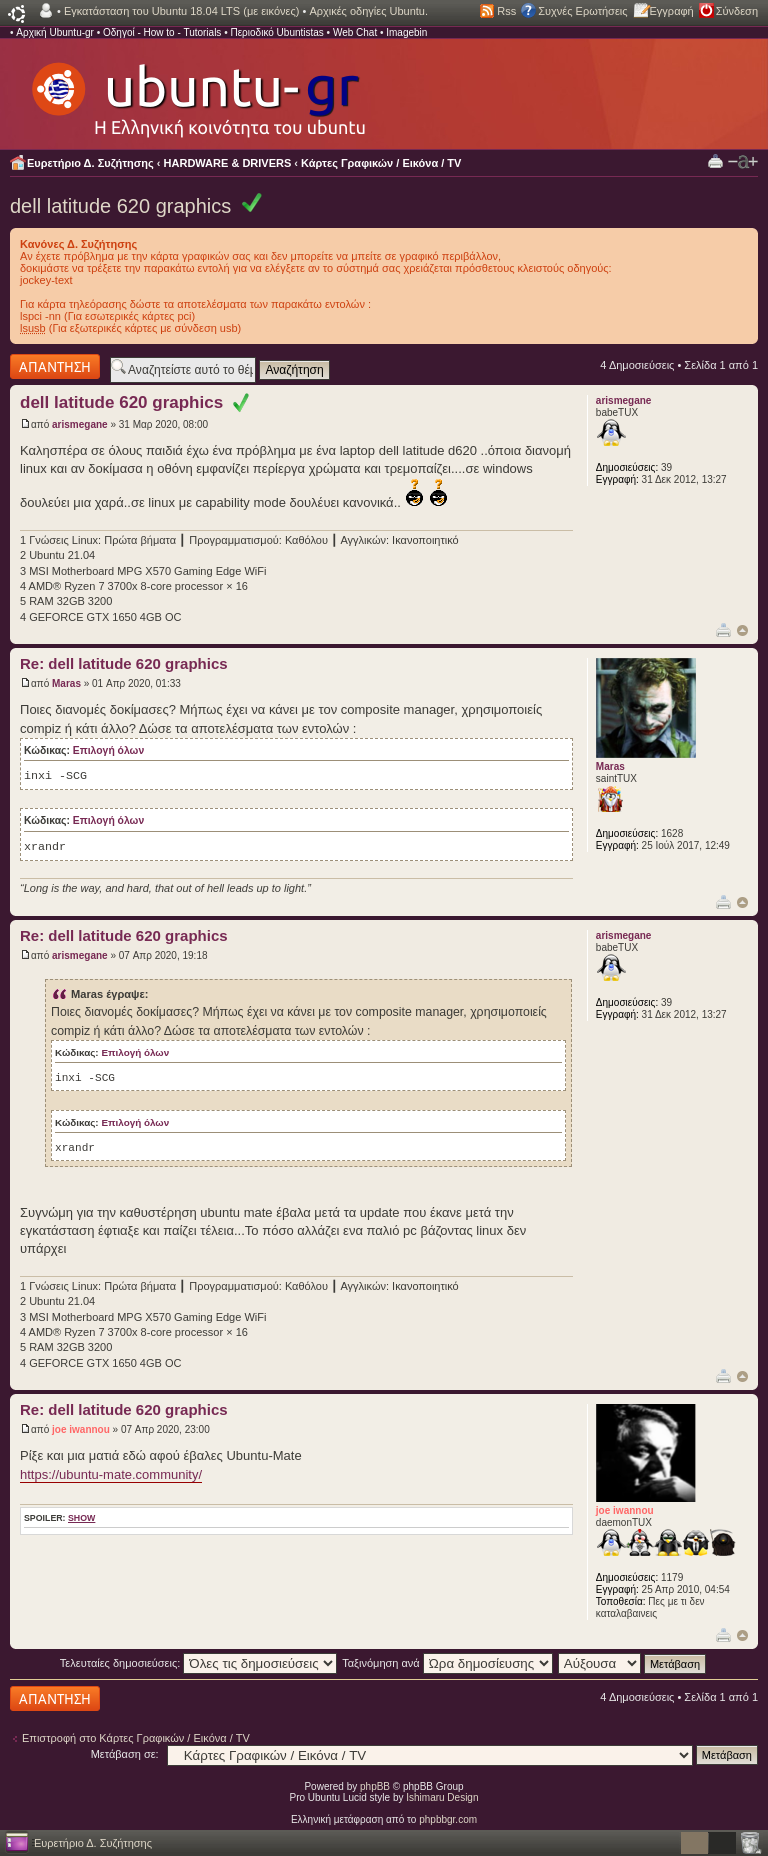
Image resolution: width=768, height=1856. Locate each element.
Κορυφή (742, 630)
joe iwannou (81, 1429)
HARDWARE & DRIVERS (228, 163)
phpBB (375, 1786)
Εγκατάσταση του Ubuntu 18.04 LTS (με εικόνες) (181, 11)
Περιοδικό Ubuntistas (276, 32)
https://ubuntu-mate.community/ (111, 1474)
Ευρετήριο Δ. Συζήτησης (90, 163)
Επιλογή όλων (108, 750)
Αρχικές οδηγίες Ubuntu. (368, 11)
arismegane (80, 424)
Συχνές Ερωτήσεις (582, 11)
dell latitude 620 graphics (120, 206)
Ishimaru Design (442, 1797)
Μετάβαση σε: (125, 1754)
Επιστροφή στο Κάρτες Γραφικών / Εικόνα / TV (136, 1738)
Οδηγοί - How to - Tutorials (162, 32)
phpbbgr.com (448, 1819)
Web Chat (355, 32)
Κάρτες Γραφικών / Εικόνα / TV (381, 163)
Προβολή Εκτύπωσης (715, 160)
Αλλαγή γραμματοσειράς (743, 162)
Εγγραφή (672, 11)
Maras (66, 683)
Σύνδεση (737, 11)
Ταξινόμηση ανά (447, 1663)
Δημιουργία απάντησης (55, 366)
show (81, 1518)
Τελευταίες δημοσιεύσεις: (199, 1663)
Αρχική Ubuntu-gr (55, 32)
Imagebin (406, 32)
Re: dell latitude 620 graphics (124, 663)
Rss (506, 11)
